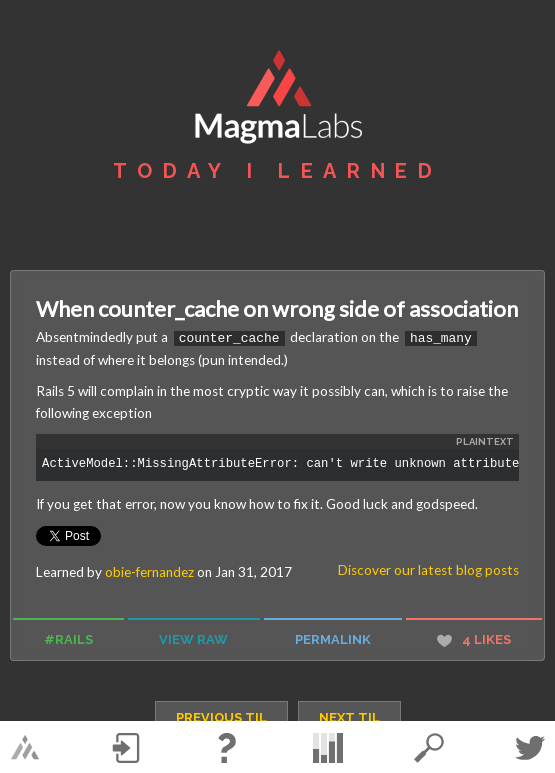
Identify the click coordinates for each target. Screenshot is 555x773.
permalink (333, 638)
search (429, 748)
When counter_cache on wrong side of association (277, 309)
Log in (126, 748)
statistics (328, 748)
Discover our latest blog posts (428, 569)
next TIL (349, 716)
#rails (68, 638)
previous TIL (221, 716)
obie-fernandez (149, 571)
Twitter (530, 748)
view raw (193, 638)
